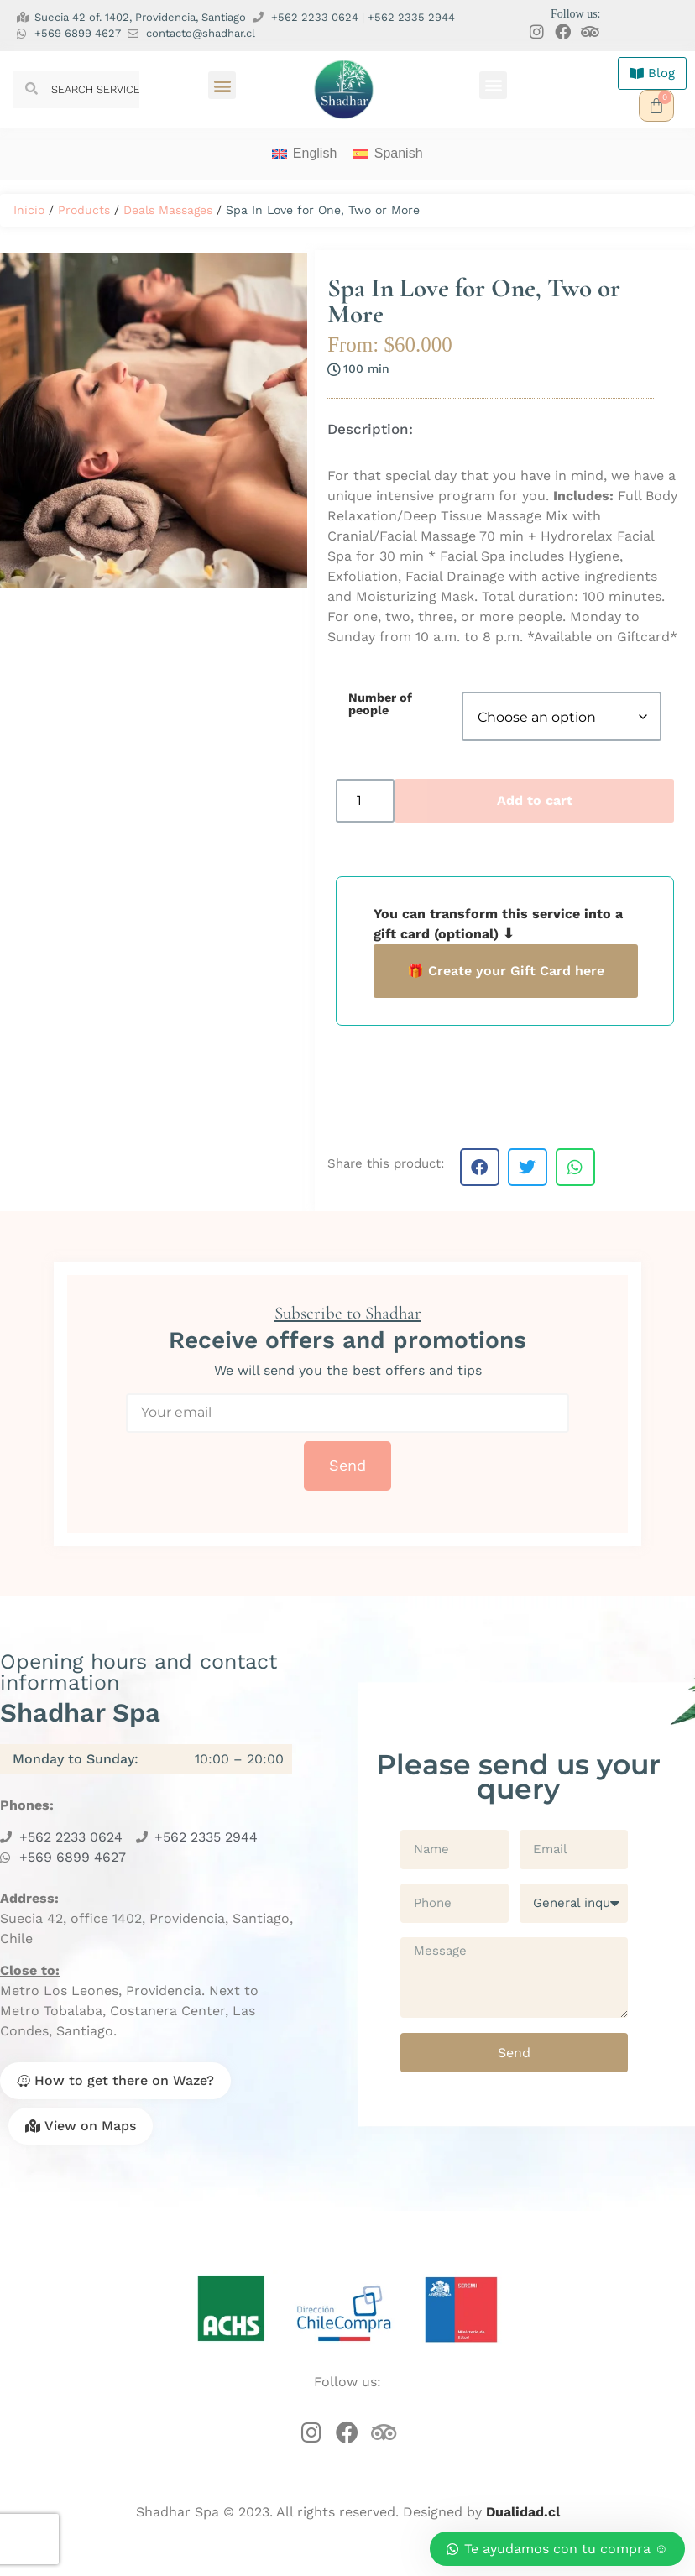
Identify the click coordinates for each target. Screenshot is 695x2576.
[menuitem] (304, 154)
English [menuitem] (315, 153)
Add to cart (534, 800)
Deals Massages (167, 210)
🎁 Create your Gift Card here (505, 971)
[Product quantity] (365, 801)
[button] (222, 85)
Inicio (28, 210)
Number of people (380, 704)
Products (84, 210)
